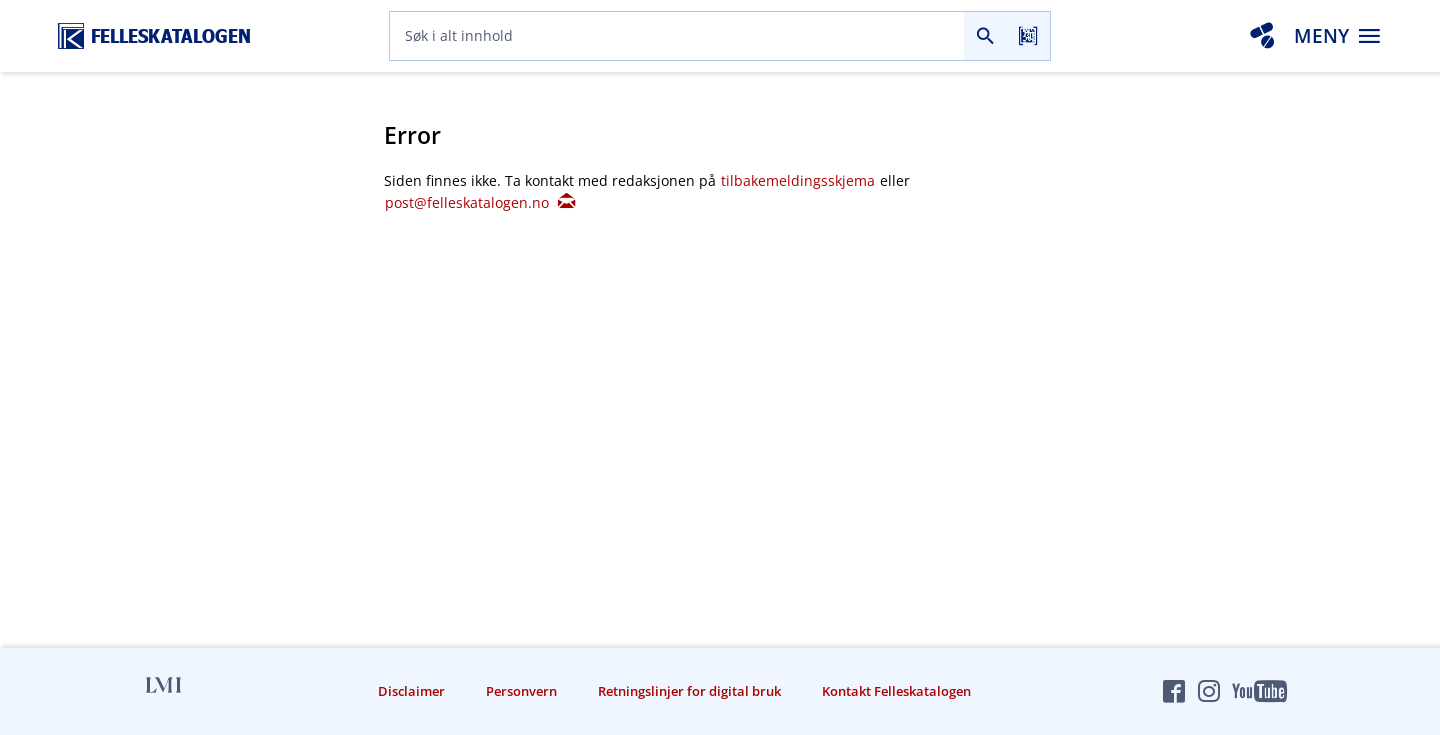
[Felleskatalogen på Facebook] (1174, 691)
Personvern (521, 691)
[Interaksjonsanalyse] (1262, 36)
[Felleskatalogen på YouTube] (1259, 691)
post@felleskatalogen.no (479, 202)
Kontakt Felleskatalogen (896, 691)
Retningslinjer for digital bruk (689, 691)
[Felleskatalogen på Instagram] (1209, 691)
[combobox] (677, 36)
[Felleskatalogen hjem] (154, 36)
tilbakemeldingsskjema (800, 180)
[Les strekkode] (1028, 36)
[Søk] (985, 36)
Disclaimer (411, 691)
